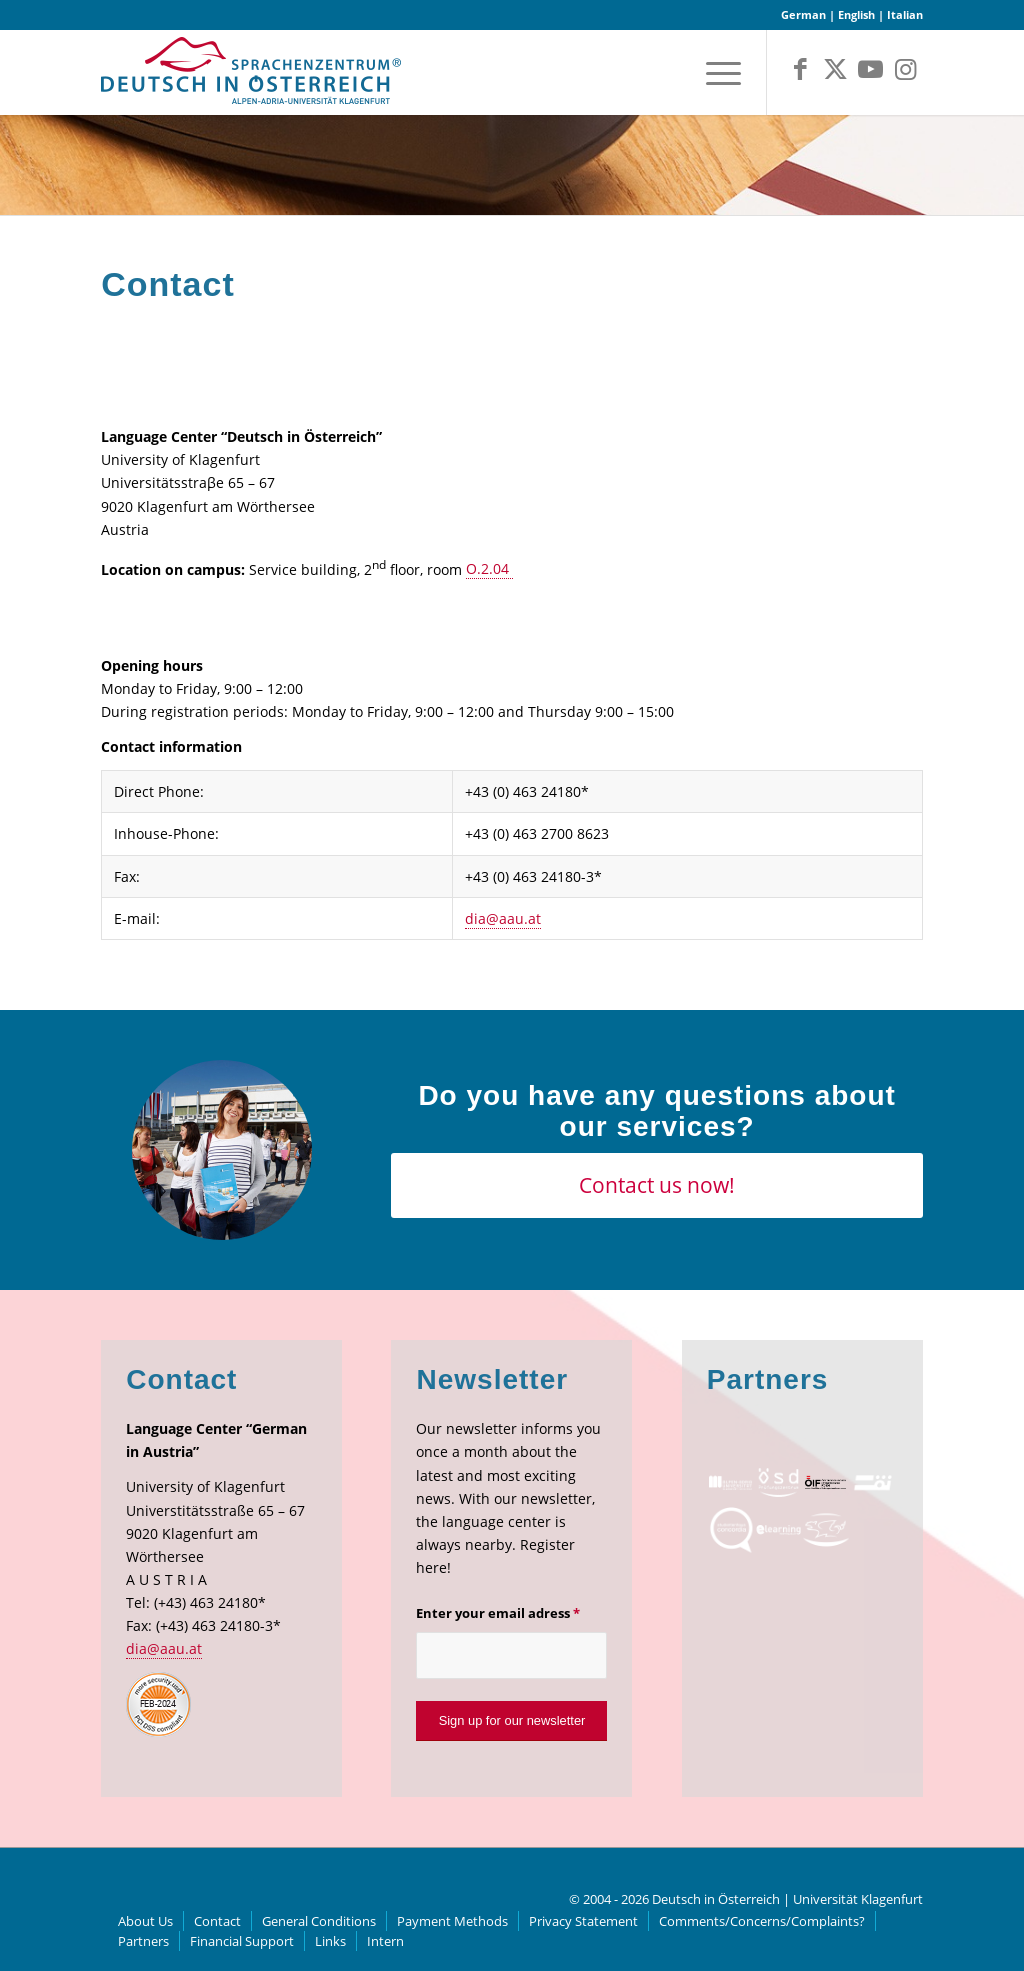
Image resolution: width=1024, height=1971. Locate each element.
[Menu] (717, 72)
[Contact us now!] (656, 1185)
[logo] (251, 77)
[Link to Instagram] (905, 69)
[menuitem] (717, 72)
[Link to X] (835, 69)
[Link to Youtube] (870, 69)
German (803, 14)
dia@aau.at (503, 918)
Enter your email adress (498, 1613)
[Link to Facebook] (800, 69)
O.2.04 (489, 568)
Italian (905, 14)
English (856, 14)
